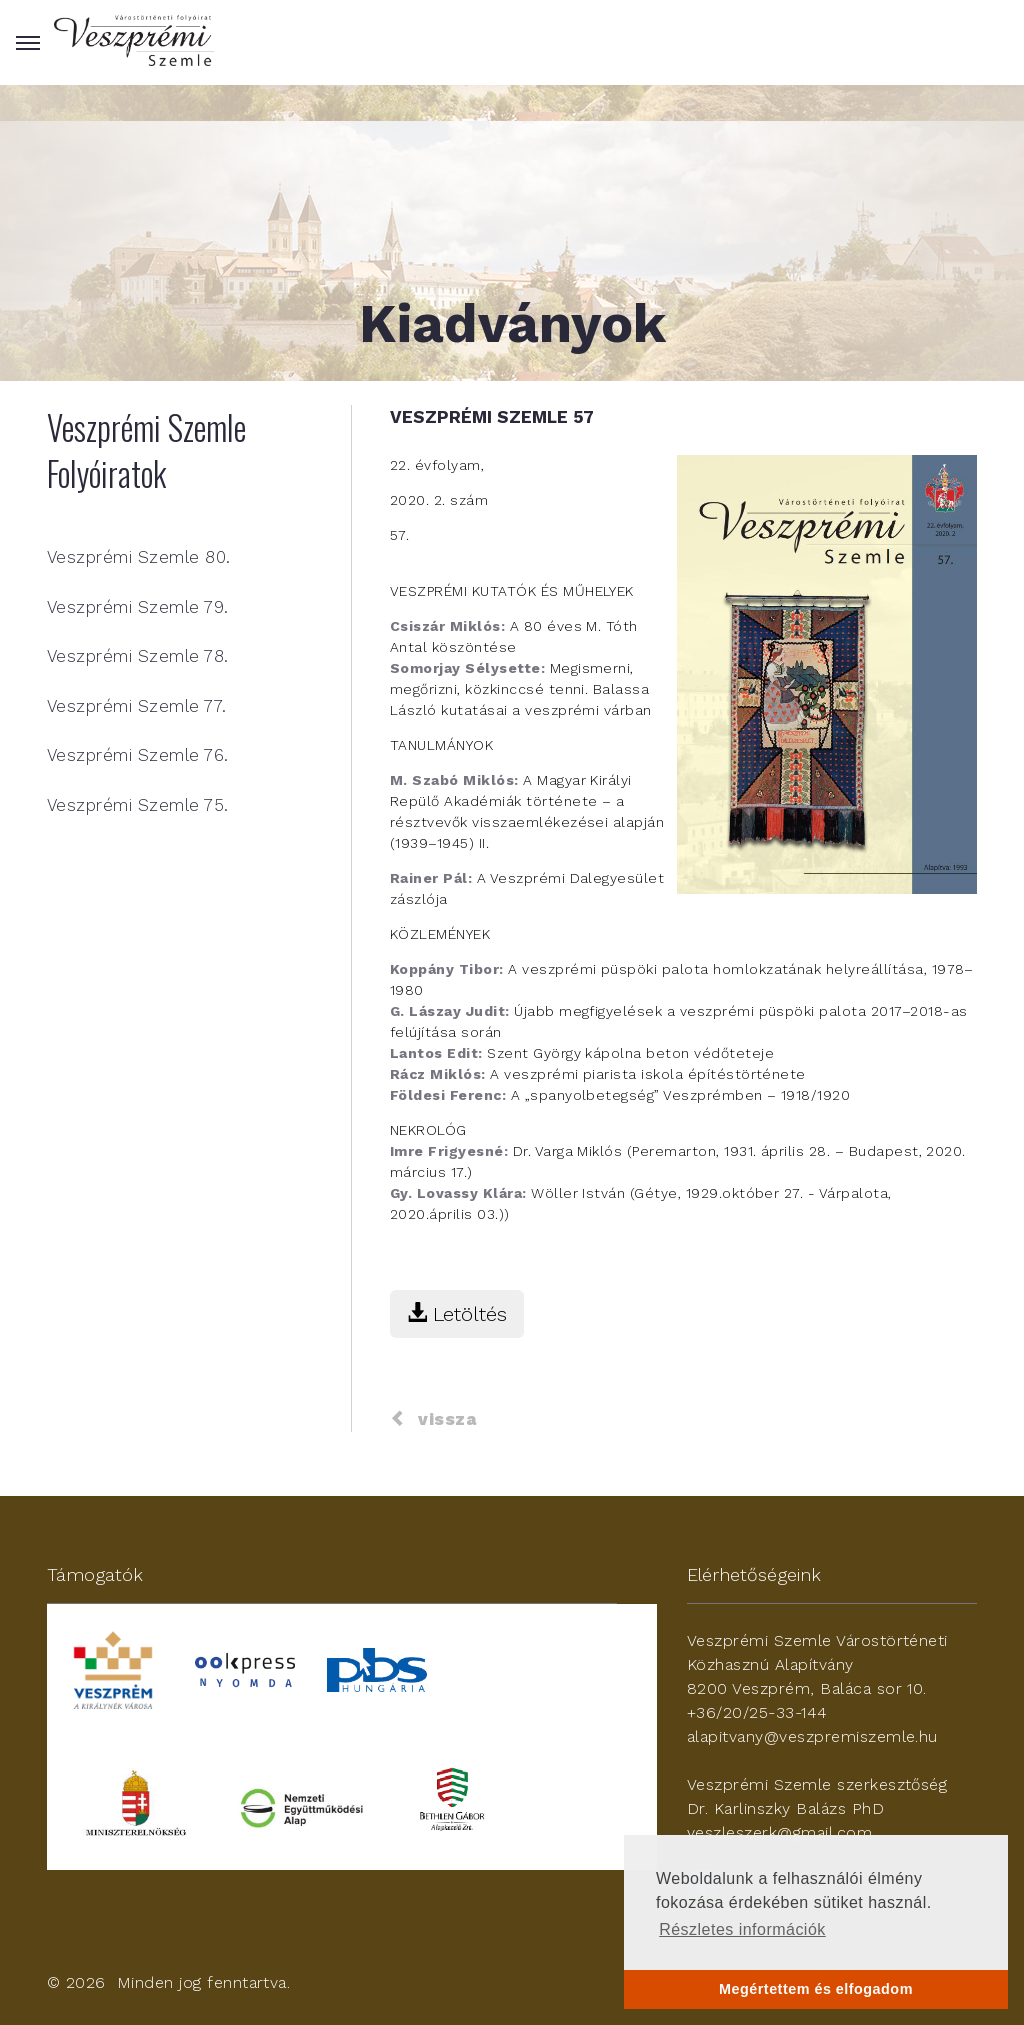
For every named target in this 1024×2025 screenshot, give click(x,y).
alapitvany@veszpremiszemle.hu (812, 1736)
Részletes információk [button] (742, 1929)
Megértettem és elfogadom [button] (816, 1989)
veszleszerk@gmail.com (779, 1832)
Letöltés (457, 1314)
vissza (433, 1419)
